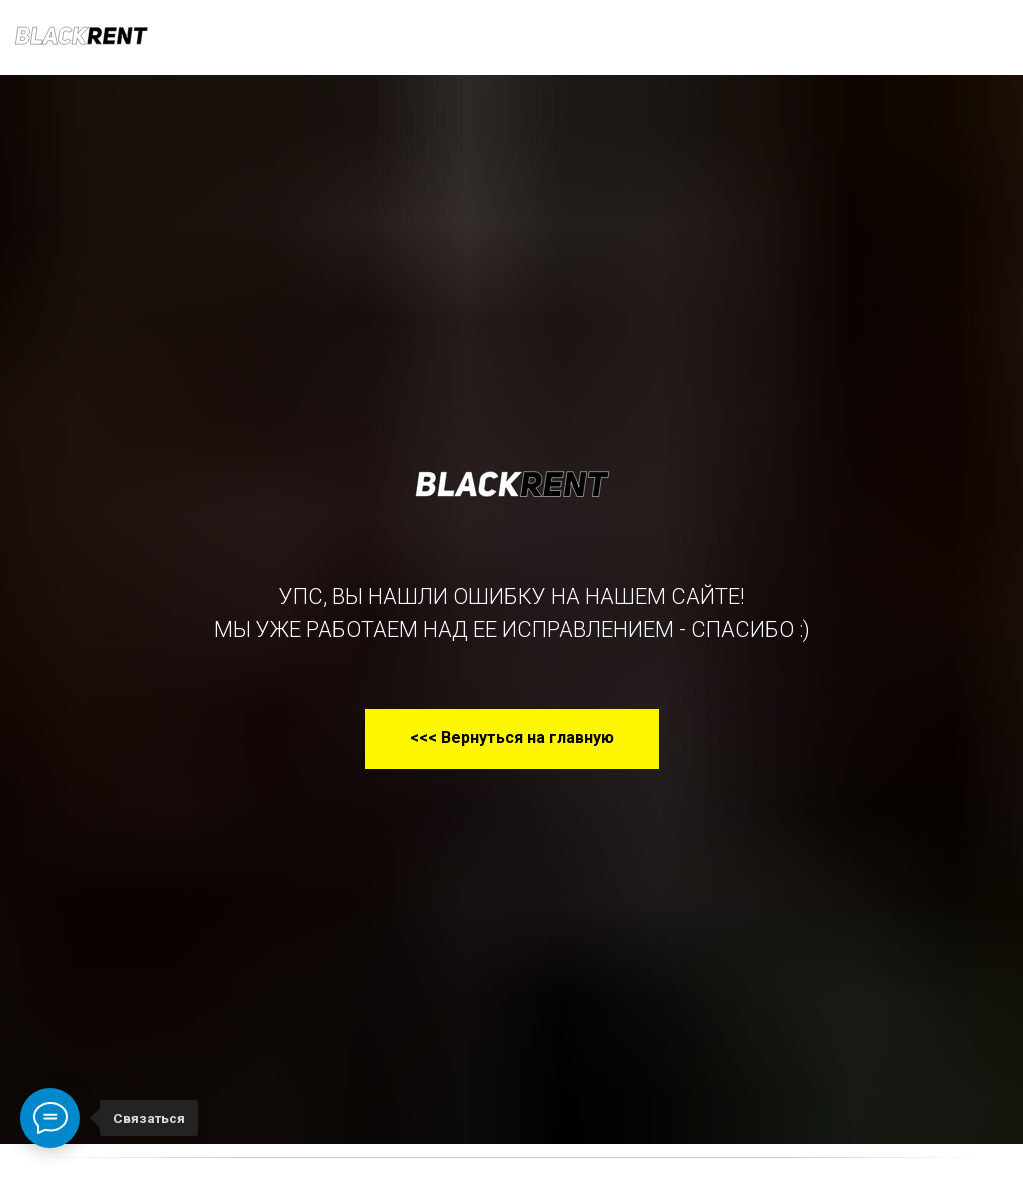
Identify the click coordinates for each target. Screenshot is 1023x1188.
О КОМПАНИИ (624, 37)
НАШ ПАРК (207, 37)
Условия (407, 37)
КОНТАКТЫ (764, 37)
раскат (514, 38)
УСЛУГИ (310, 37)
